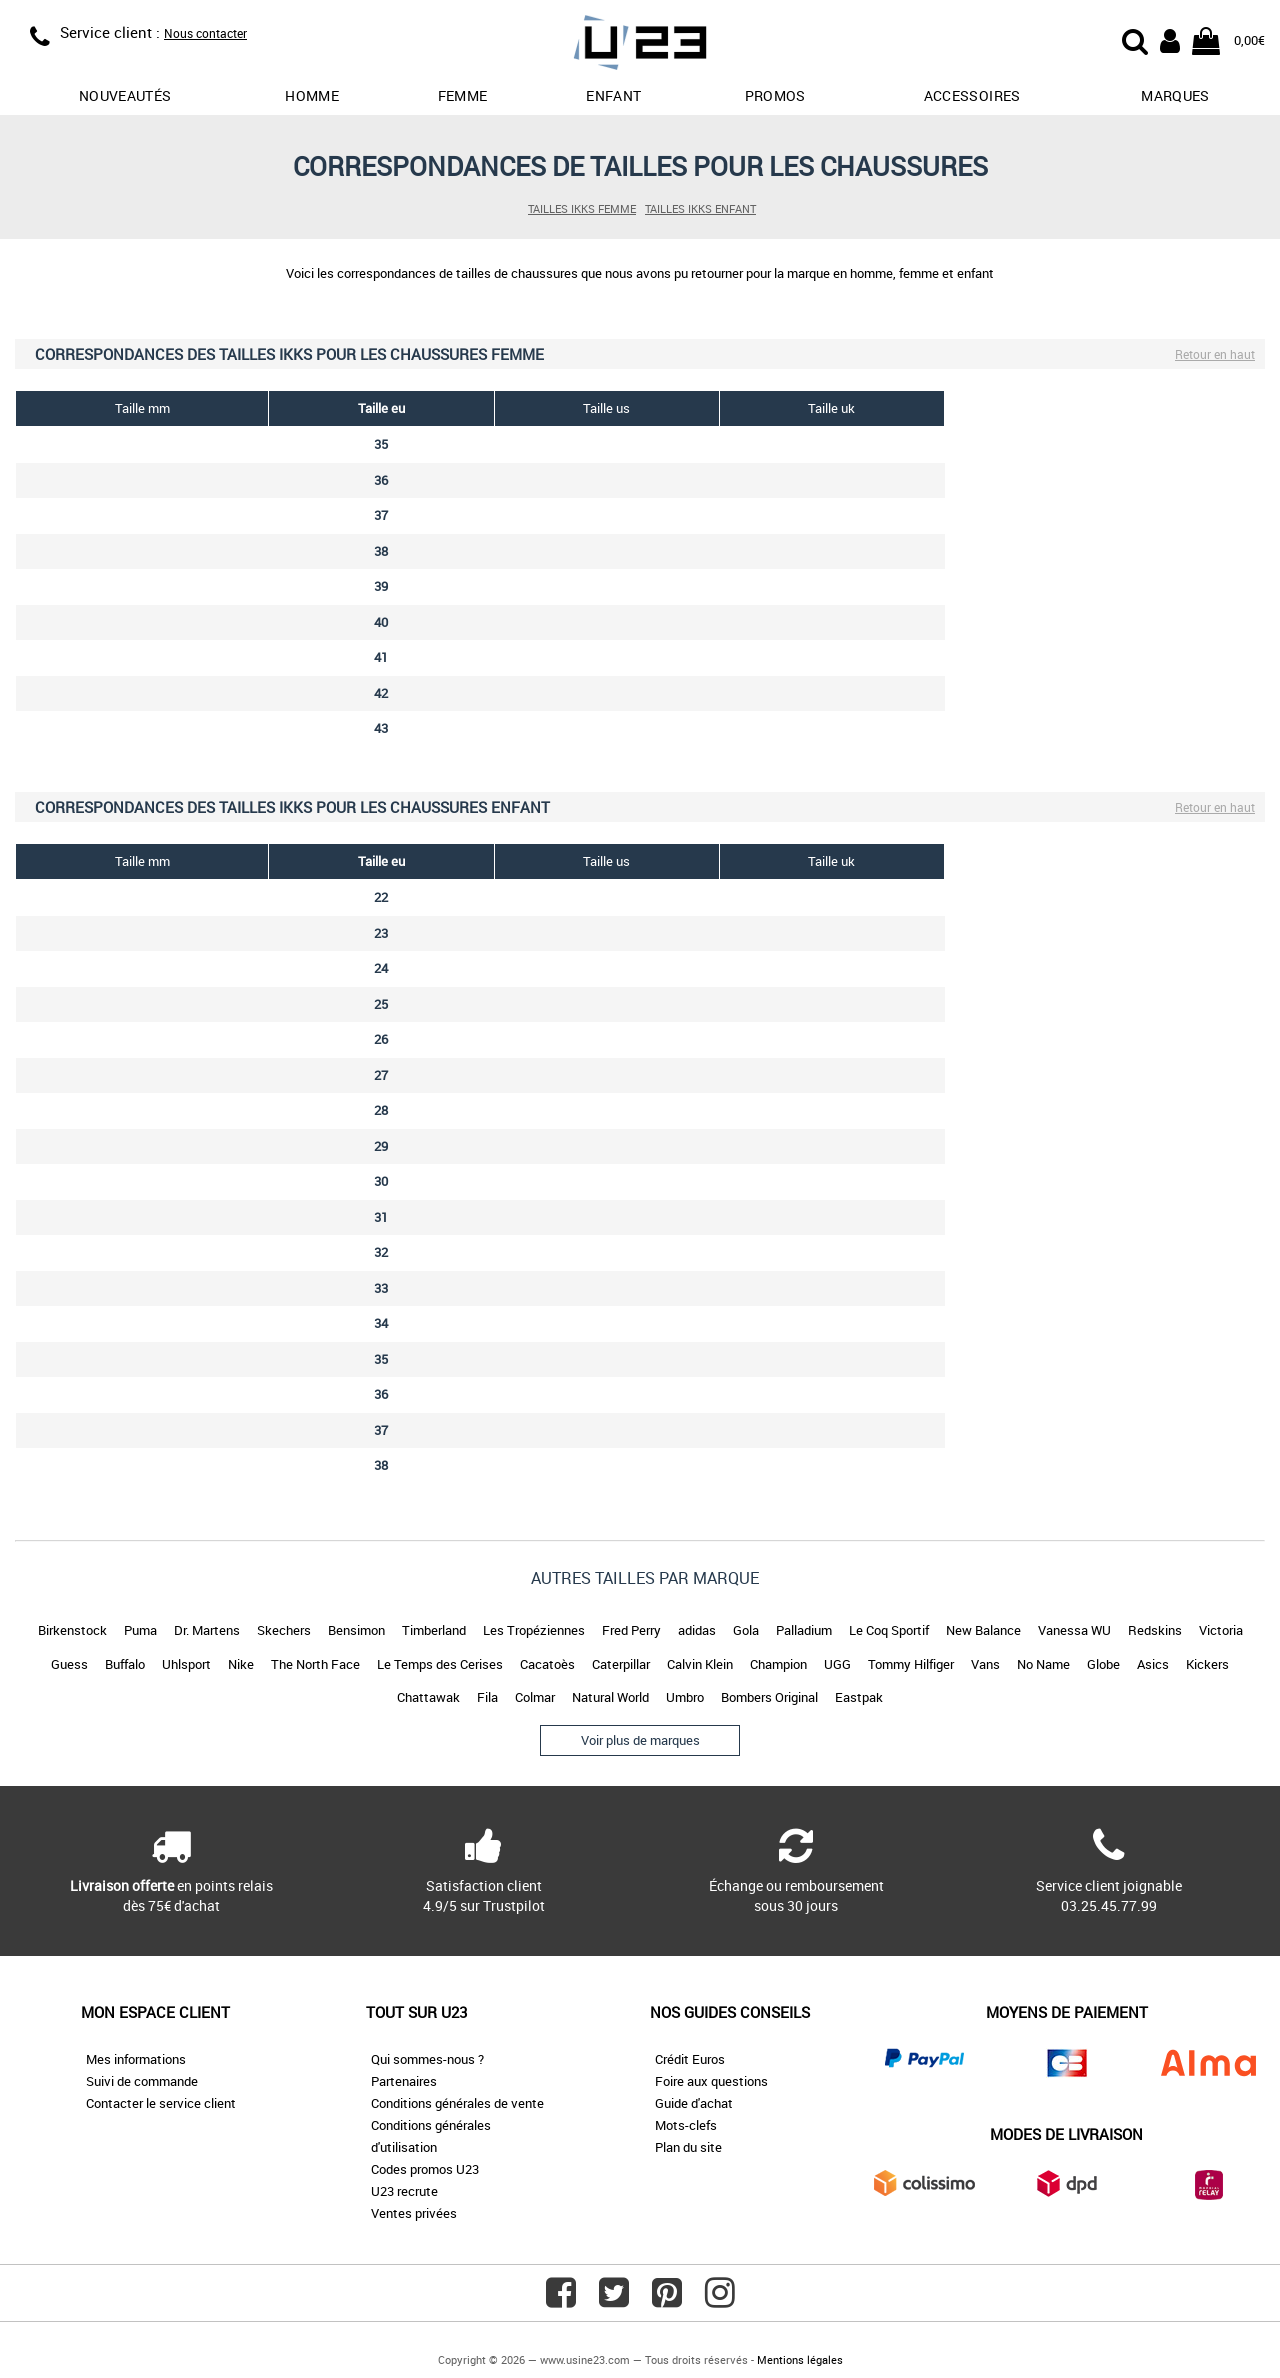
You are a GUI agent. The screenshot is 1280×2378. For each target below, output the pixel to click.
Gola (746, 1630)
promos (775, 95)
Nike (241, 1664)
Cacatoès (547, 1664)
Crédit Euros (690, 2059)
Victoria (1221, 1630)
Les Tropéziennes (534, 1630)
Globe (1103, 1664)
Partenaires (404, 2081)
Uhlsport (186, 1664)
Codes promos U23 (425, 2169)
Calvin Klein (700, 1664)
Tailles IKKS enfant (700, 208)
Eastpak (859, 1697)
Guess (69, 1664)
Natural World (610, 1697)
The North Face (315, 1664)
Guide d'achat (694, 2103)
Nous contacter (205, 33)
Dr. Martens (207, 1630)
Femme (463, 95)
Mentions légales (800, 2359)
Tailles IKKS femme (582, 208)
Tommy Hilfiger (911, 1664)
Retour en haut (1215, 354)
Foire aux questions (711, 2081)
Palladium (804, 1630)
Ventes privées (414, 2213)
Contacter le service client (161, 2103)
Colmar (535, 1697)
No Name (1043, 1664)
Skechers (284, 1630)
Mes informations (136, 2059)
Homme (312, 95)
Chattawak (428, 1697)
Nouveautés (125, 95)
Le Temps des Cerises (440, 1664)
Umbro (685, 1697)
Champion (778, 1664)
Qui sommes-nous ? (427, 2059)
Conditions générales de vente (457, 2103)
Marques (1175, 95)
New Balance (983, 1630)
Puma (140, 1630)
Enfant (613, 95)
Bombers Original (769, 1697)
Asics (1153, 1664)
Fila (487, 1697)
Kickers (1207, 1664)
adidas (697, 1630)
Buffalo (125, 1664)
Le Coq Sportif (889, 1630)
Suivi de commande (142, 2081)
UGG (837, 1664)
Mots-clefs (686, 2125)
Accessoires (972, 95)
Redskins (1155, 1630)
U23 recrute (404, 2191)
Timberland (434, 1630)
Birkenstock (72, 1630)
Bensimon (356, 1630)
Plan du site (688, 2147)
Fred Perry (631, 1630)
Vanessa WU (1074, 1630)
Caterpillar (621, 1664)
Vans (985, 1664)
